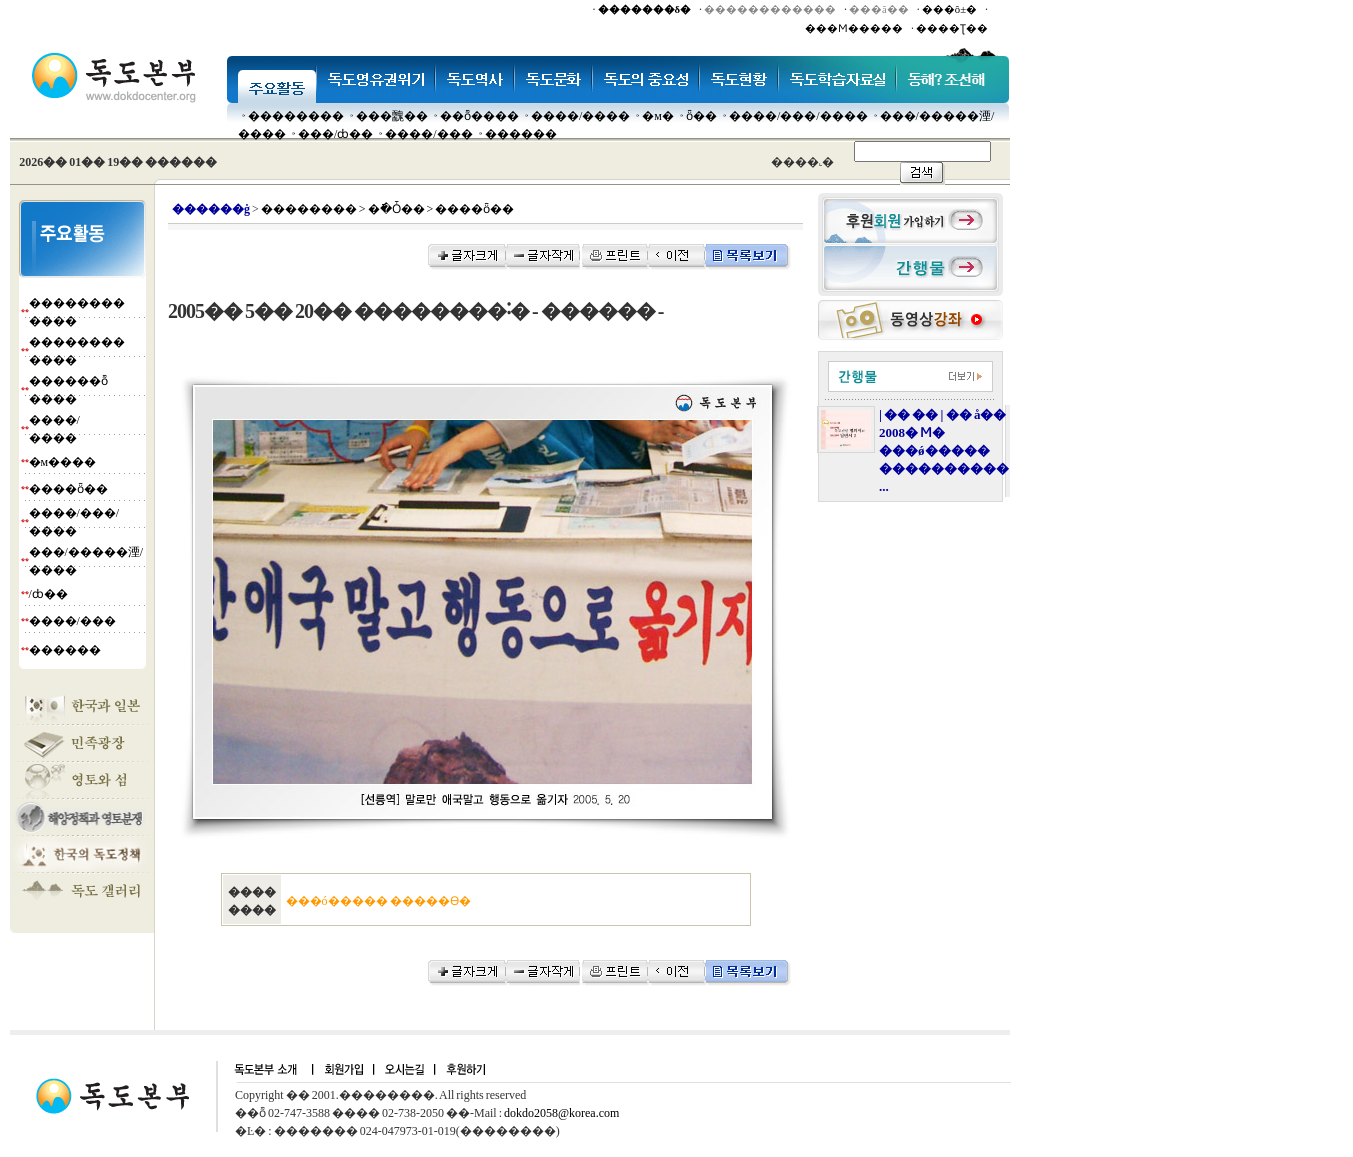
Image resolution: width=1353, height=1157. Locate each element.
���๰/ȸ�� (335, 134)
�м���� (63, 462)
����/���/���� (798, 116)
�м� (658, 116)
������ (521, 134)
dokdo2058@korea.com (561, 1113)
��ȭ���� (479, 116)
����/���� (580, 116)
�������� (296, 116)
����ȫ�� (68, 489)
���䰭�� (392, 116)
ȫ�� (701, 116)
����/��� (428, 134)
